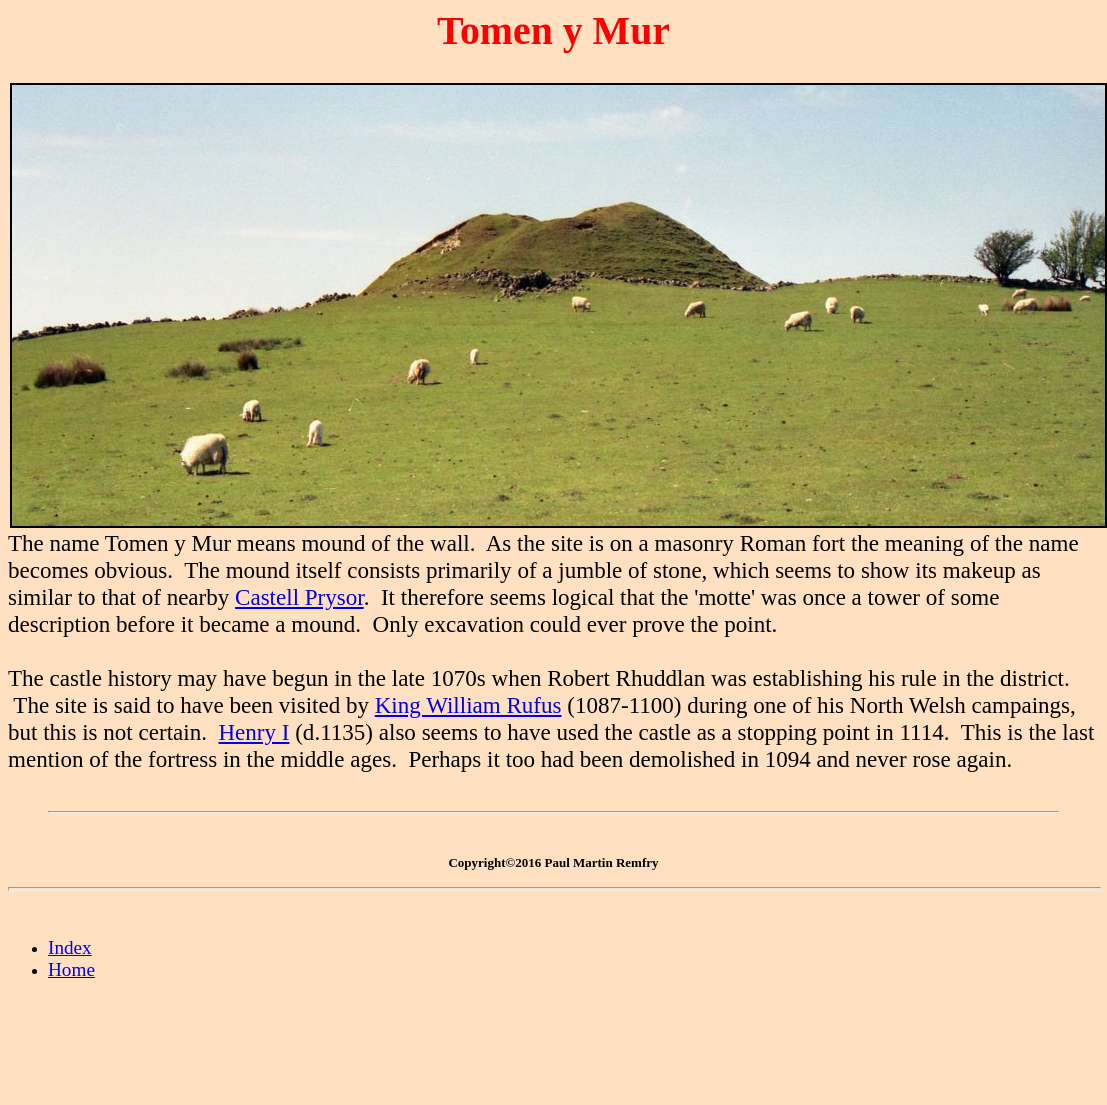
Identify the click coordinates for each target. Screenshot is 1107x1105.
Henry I (253, 732)
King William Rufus (468, 705)
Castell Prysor (299, 597)
